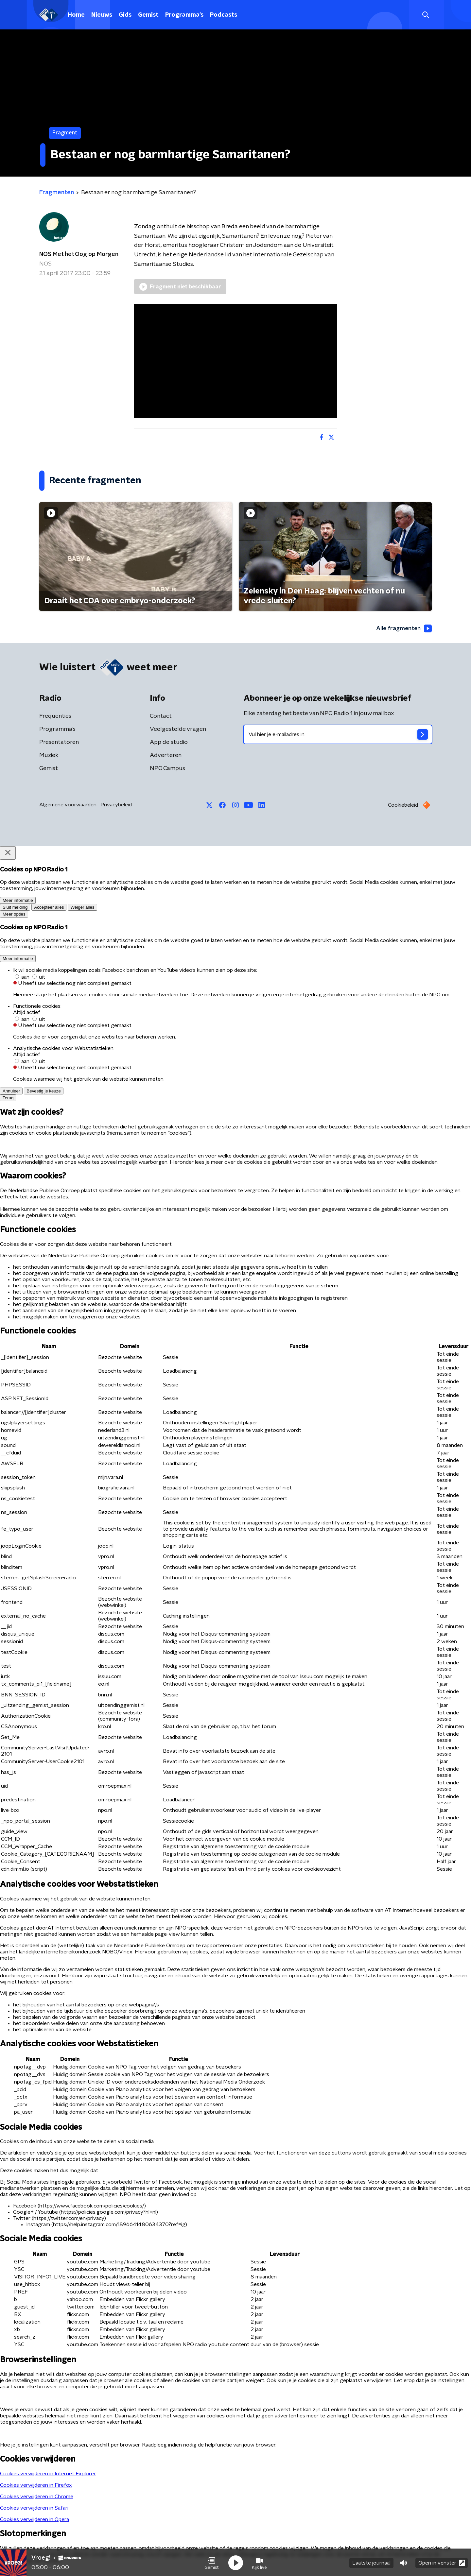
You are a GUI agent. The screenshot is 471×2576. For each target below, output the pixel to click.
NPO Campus (167, 769)
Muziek (49, 756)
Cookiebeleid (403, 805)
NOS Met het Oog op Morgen (78, 254)
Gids (125, 15)
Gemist (148, 15)
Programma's (184, 15)
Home (76, 15)
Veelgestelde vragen (178, 729)
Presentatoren (59, 743)
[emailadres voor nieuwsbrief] (338, 735)
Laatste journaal (371, 2562)
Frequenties (55, 716)
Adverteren (166, 756)
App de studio (169, 743)
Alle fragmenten (403, 628)
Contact (161, 716)
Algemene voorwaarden (67, 805)
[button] (211, 2562)
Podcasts (223, 15)
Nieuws (101, 15)
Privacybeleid (116, 805)
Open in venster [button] (441, 2562)
